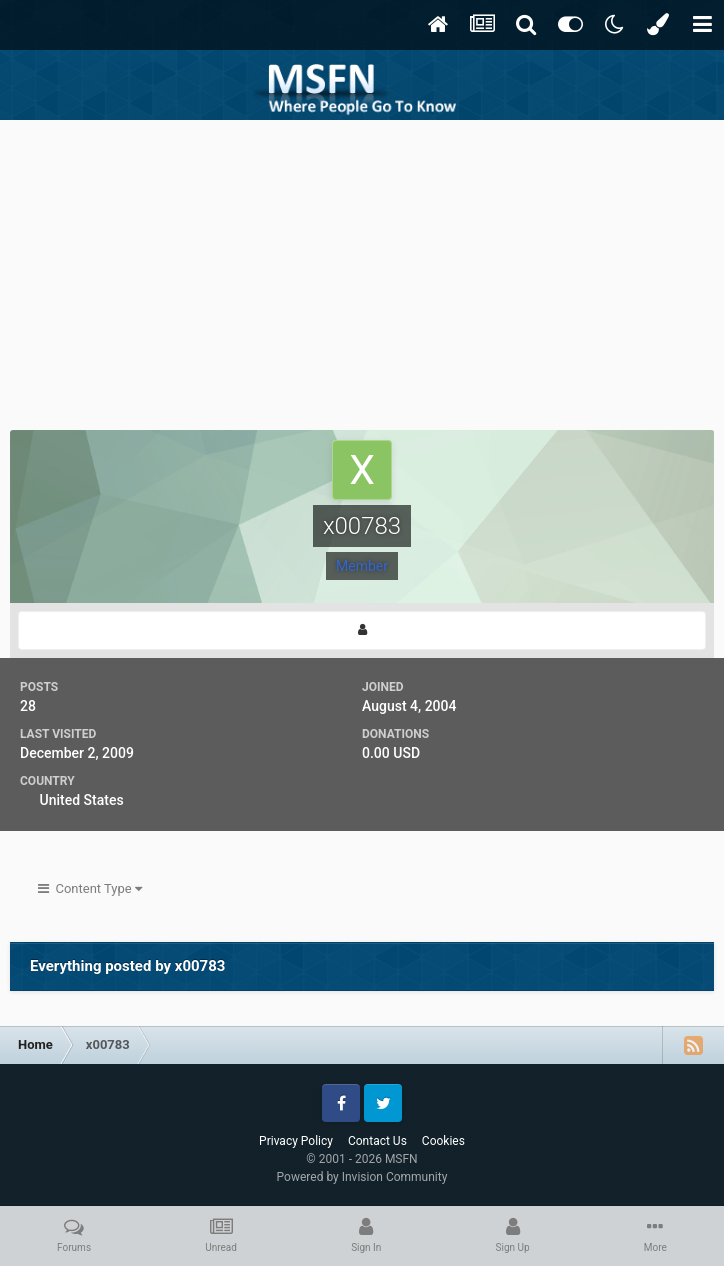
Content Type (90, 888)
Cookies (443, 1141)
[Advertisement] (362, 270)
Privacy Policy (296, 1141)
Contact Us (377, 1141)
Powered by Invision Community (362, 1177)
